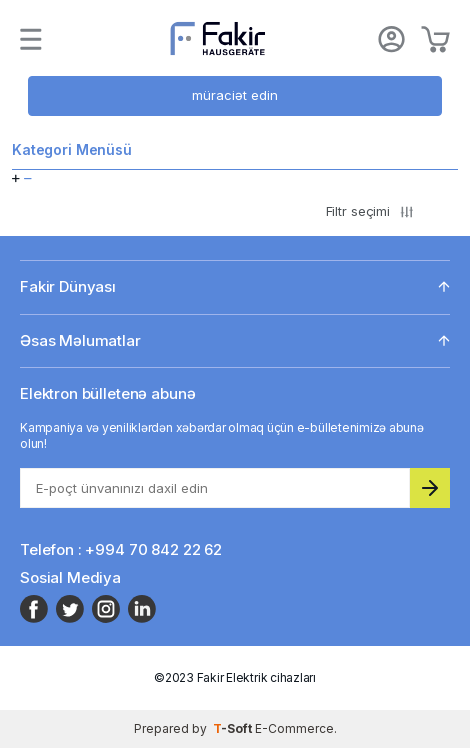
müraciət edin (235, 95)
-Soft (234, 728)
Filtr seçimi (370, 211)
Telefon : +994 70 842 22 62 (121, 549)
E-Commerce (294, 728)
